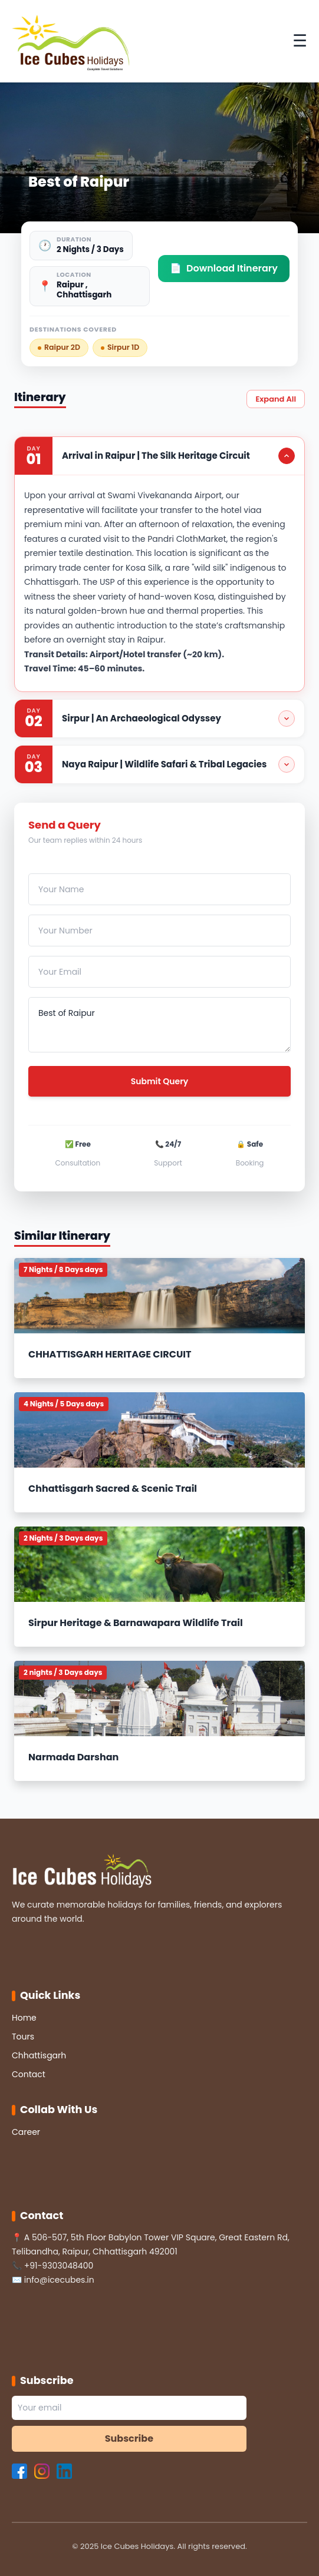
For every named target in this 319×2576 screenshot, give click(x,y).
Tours (23, 2036)
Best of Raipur (159, 1024)
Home (24, 2018)
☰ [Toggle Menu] (299, 40)
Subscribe (129, 2438)
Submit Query (160, 1081)
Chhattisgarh (39, 2055)
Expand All (275, 399)
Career (26, 2132)
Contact (28, 2074)
